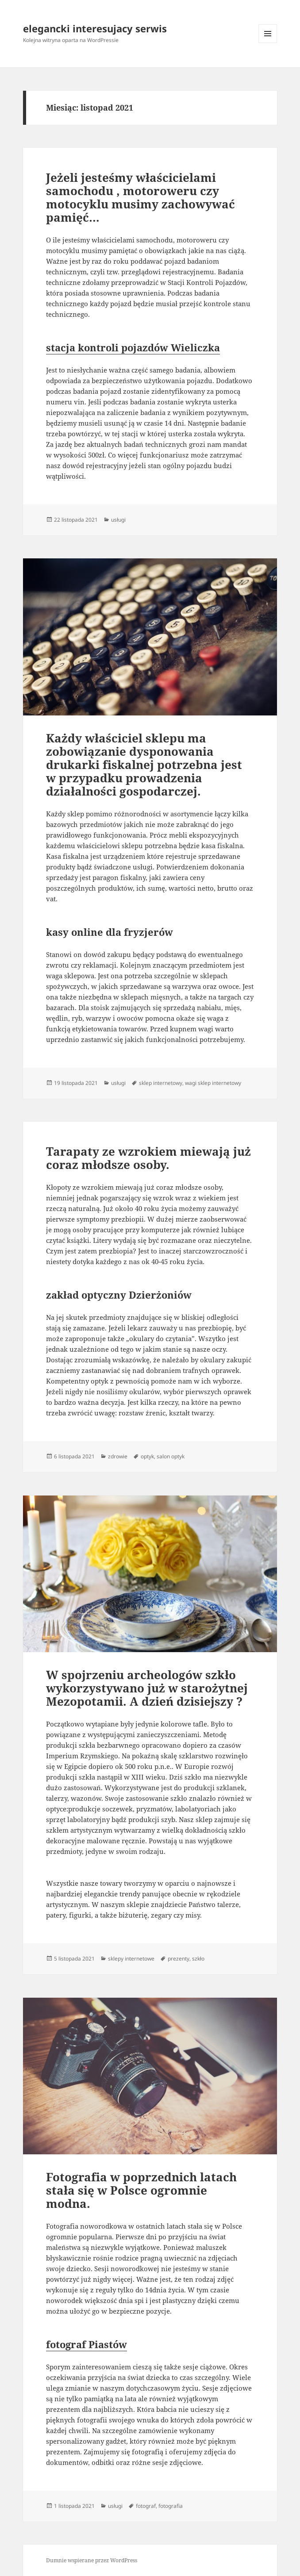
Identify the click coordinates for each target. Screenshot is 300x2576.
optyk (147, 1456)
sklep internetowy (160, 1083)
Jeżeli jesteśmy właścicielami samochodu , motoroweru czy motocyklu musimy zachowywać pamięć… (140, 197)
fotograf (146, 2506)
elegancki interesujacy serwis (95, 28)
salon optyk (171, 1456)
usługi (118, 519)
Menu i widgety (268, 42)
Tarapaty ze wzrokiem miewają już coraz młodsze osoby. (148, 1158)
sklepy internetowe (131, 1958)
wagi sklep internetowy (213, 1083)
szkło (198, 1958)
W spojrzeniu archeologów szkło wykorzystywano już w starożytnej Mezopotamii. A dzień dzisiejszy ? (147, 1688)
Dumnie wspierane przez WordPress (91, 2560)
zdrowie (117, 1456)
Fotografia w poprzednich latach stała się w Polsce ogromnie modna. (141, 2190)
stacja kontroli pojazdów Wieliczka (133, 347)
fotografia (170, 2506)
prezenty (178, 1958)
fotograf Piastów (86, 2344)
